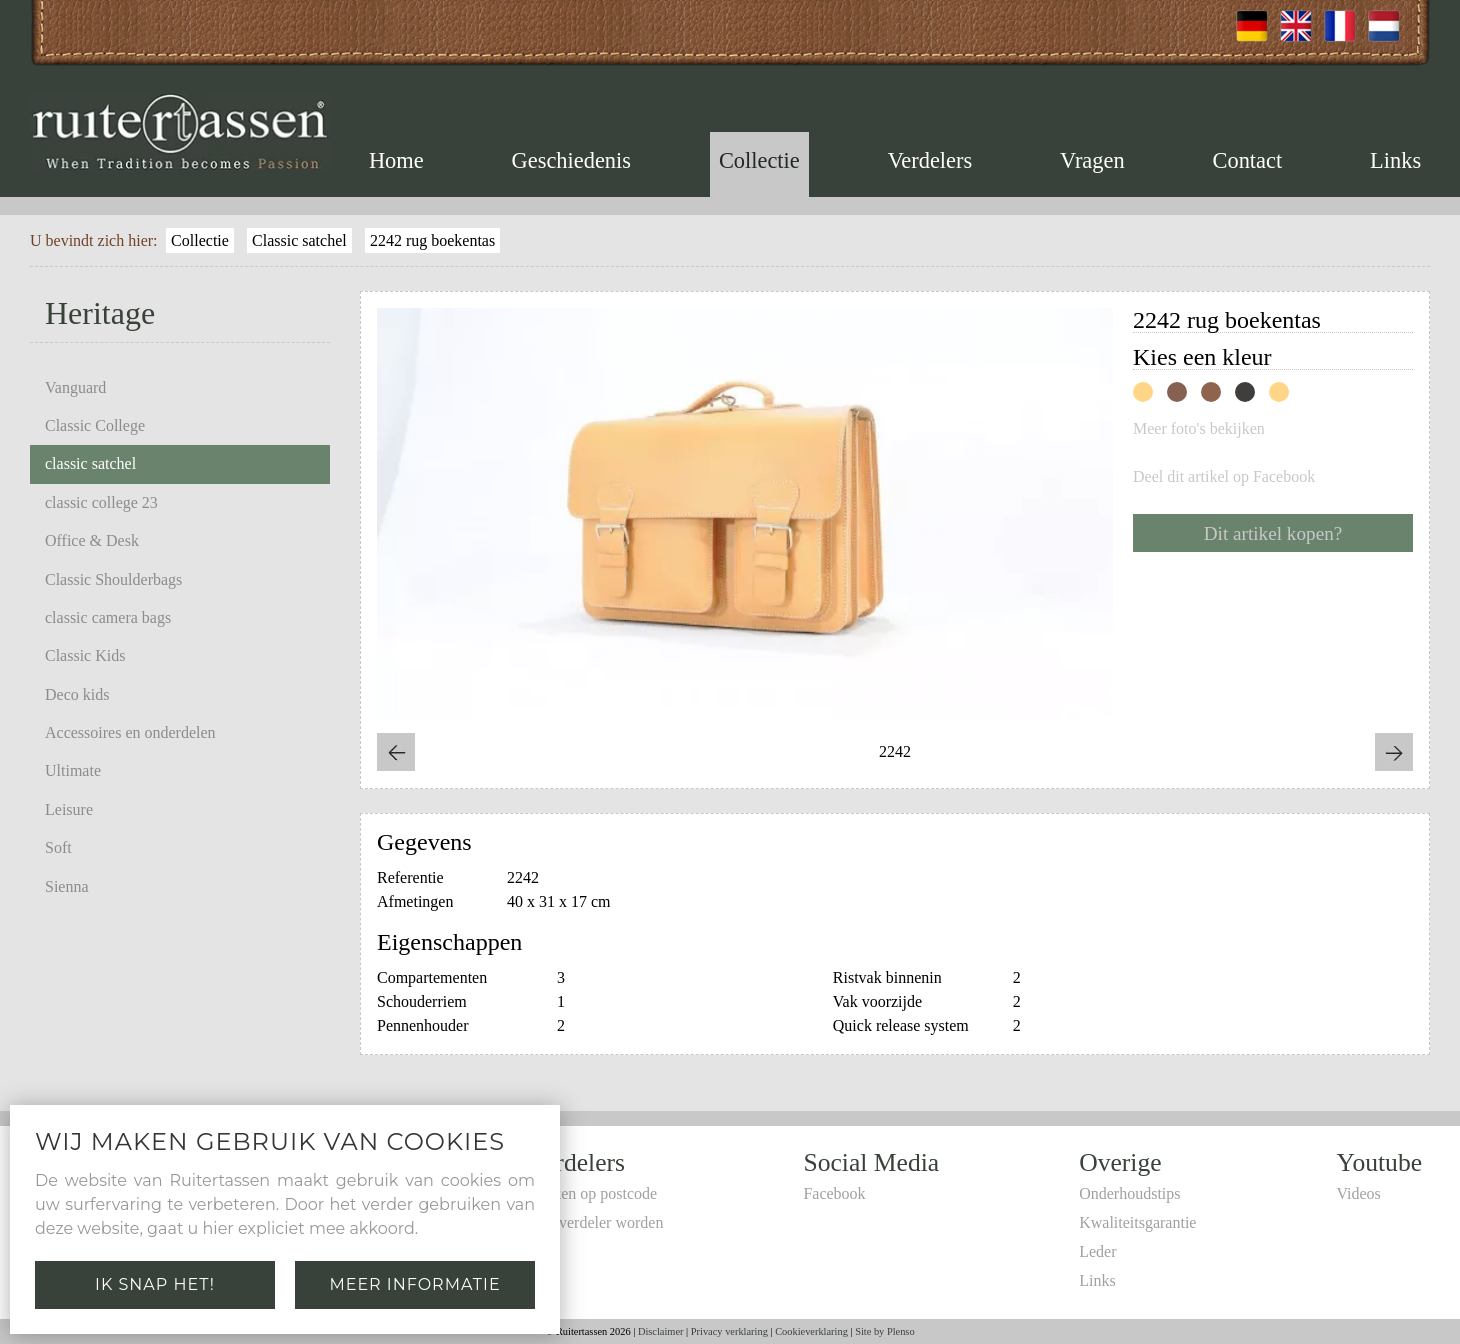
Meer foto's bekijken (1199, 429)
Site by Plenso (884, 1331)
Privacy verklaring (729, 1331)
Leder (1097, 1251)
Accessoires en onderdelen (130, 732)
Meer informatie (414, 1284)
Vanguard (75, 387)
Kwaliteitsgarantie (1137, 1222)
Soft (58, 847)
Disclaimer (661, 1331)
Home (396, 160)
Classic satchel (299, 240)
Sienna (67, 886)
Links (1395, 160)
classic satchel (90, 463)
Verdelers (930, 160)
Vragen (1092, 160)
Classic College (95, 425)
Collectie (759, 160)
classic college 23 (101, 502)
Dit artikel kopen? (1273, 533)
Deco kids (77, 694)
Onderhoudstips (1129, 1193)
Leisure (69, 809)
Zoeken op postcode (592, 1193)
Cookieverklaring (811, 1331)
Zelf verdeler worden (595, 1222)
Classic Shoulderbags (113, 579)
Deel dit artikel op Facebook (1224, 477)
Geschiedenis (571, 160)
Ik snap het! (155, 1284)
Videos (1358, 1193)
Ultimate (73, 770)
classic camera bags (108, 617)
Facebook (834, 1193)
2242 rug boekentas (432, 240)
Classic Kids (85, 655)
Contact (1248, 160)
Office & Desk (92, 540)
